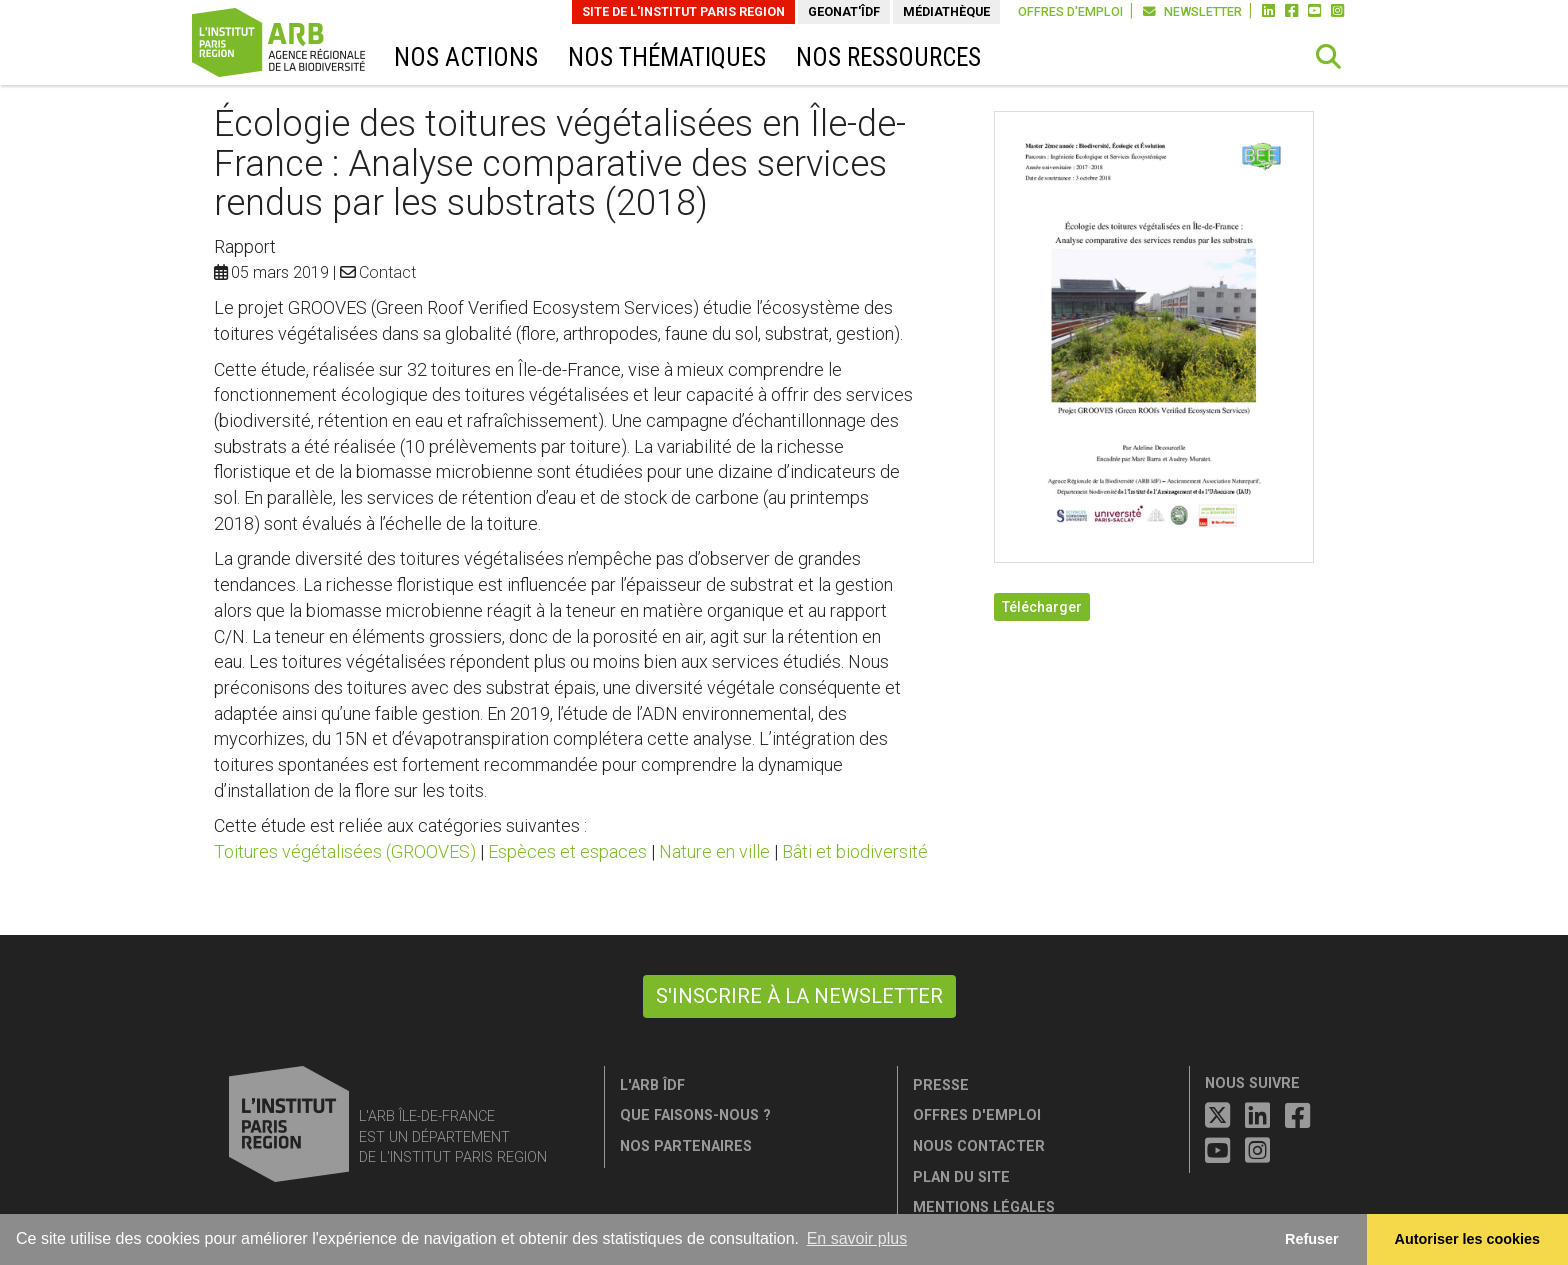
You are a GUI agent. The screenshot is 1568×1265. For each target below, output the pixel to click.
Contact (387, 272)
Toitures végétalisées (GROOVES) (345, 851)
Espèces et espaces (567, 851)
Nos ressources (888, 57)
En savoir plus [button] (857, 1238)
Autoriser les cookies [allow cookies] (1468, 1239)
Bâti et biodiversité (855, 851)
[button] (1329, 57)
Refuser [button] (1312, 1239)
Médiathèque (946, 11)
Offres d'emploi (1070, 11)
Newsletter (1192, 11)
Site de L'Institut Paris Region (683, 11)
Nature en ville (714, 851)
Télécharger (1042, 607)
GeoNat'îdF (844, 11)
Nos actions (466, 57)
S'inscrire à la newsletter (799, 996)
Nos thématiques (667, 57)
